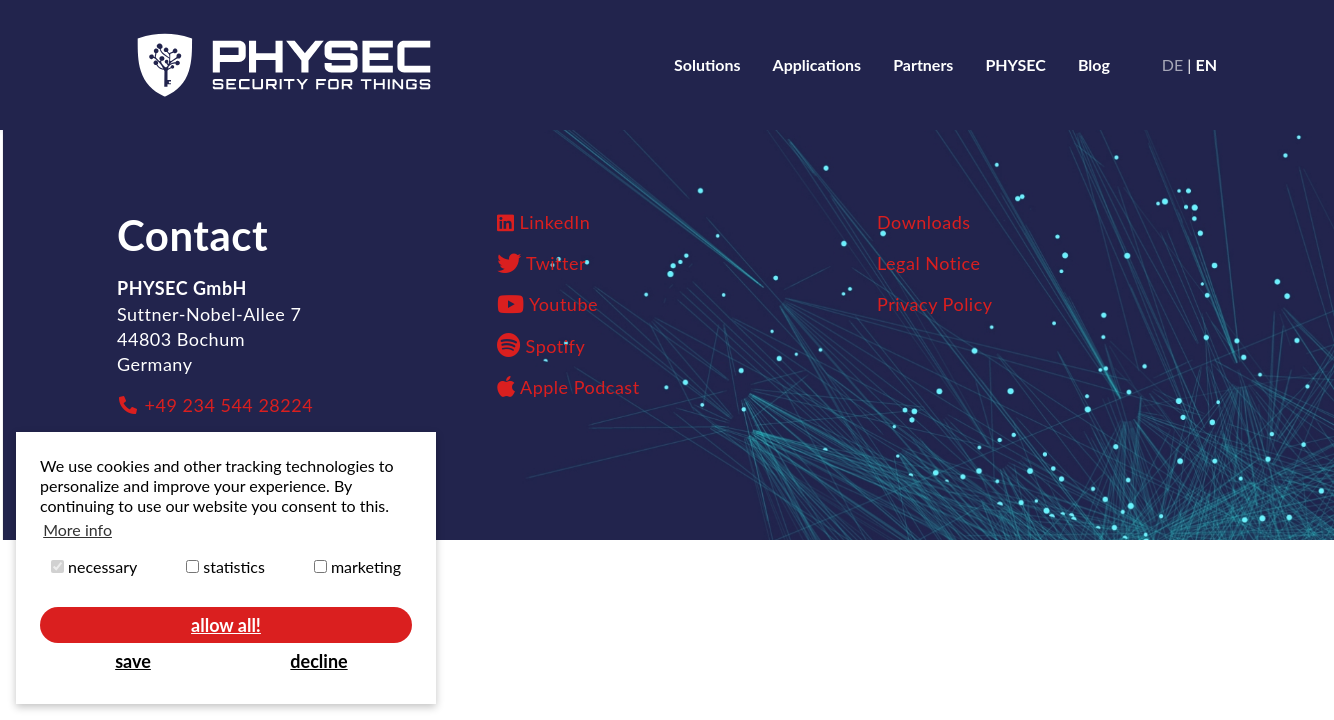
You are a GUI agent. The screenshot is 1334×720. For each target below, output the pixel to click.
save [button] (133, 661)
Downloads (924, 222)
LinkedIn (555, 222)
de (1172, 64)
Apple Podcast (568, 387)
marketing (357, 566)
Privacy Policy (935, 304)
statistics (225, 566)
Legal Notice (928, 263)
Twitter (556, 263)
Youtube (563, 304)
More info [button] (77, 529)
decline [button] (318, 661)
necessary (94, 566)
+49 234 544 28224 (215, 405)
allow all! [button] (226, 625)
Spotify (541, 346)
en (1206, 64)
